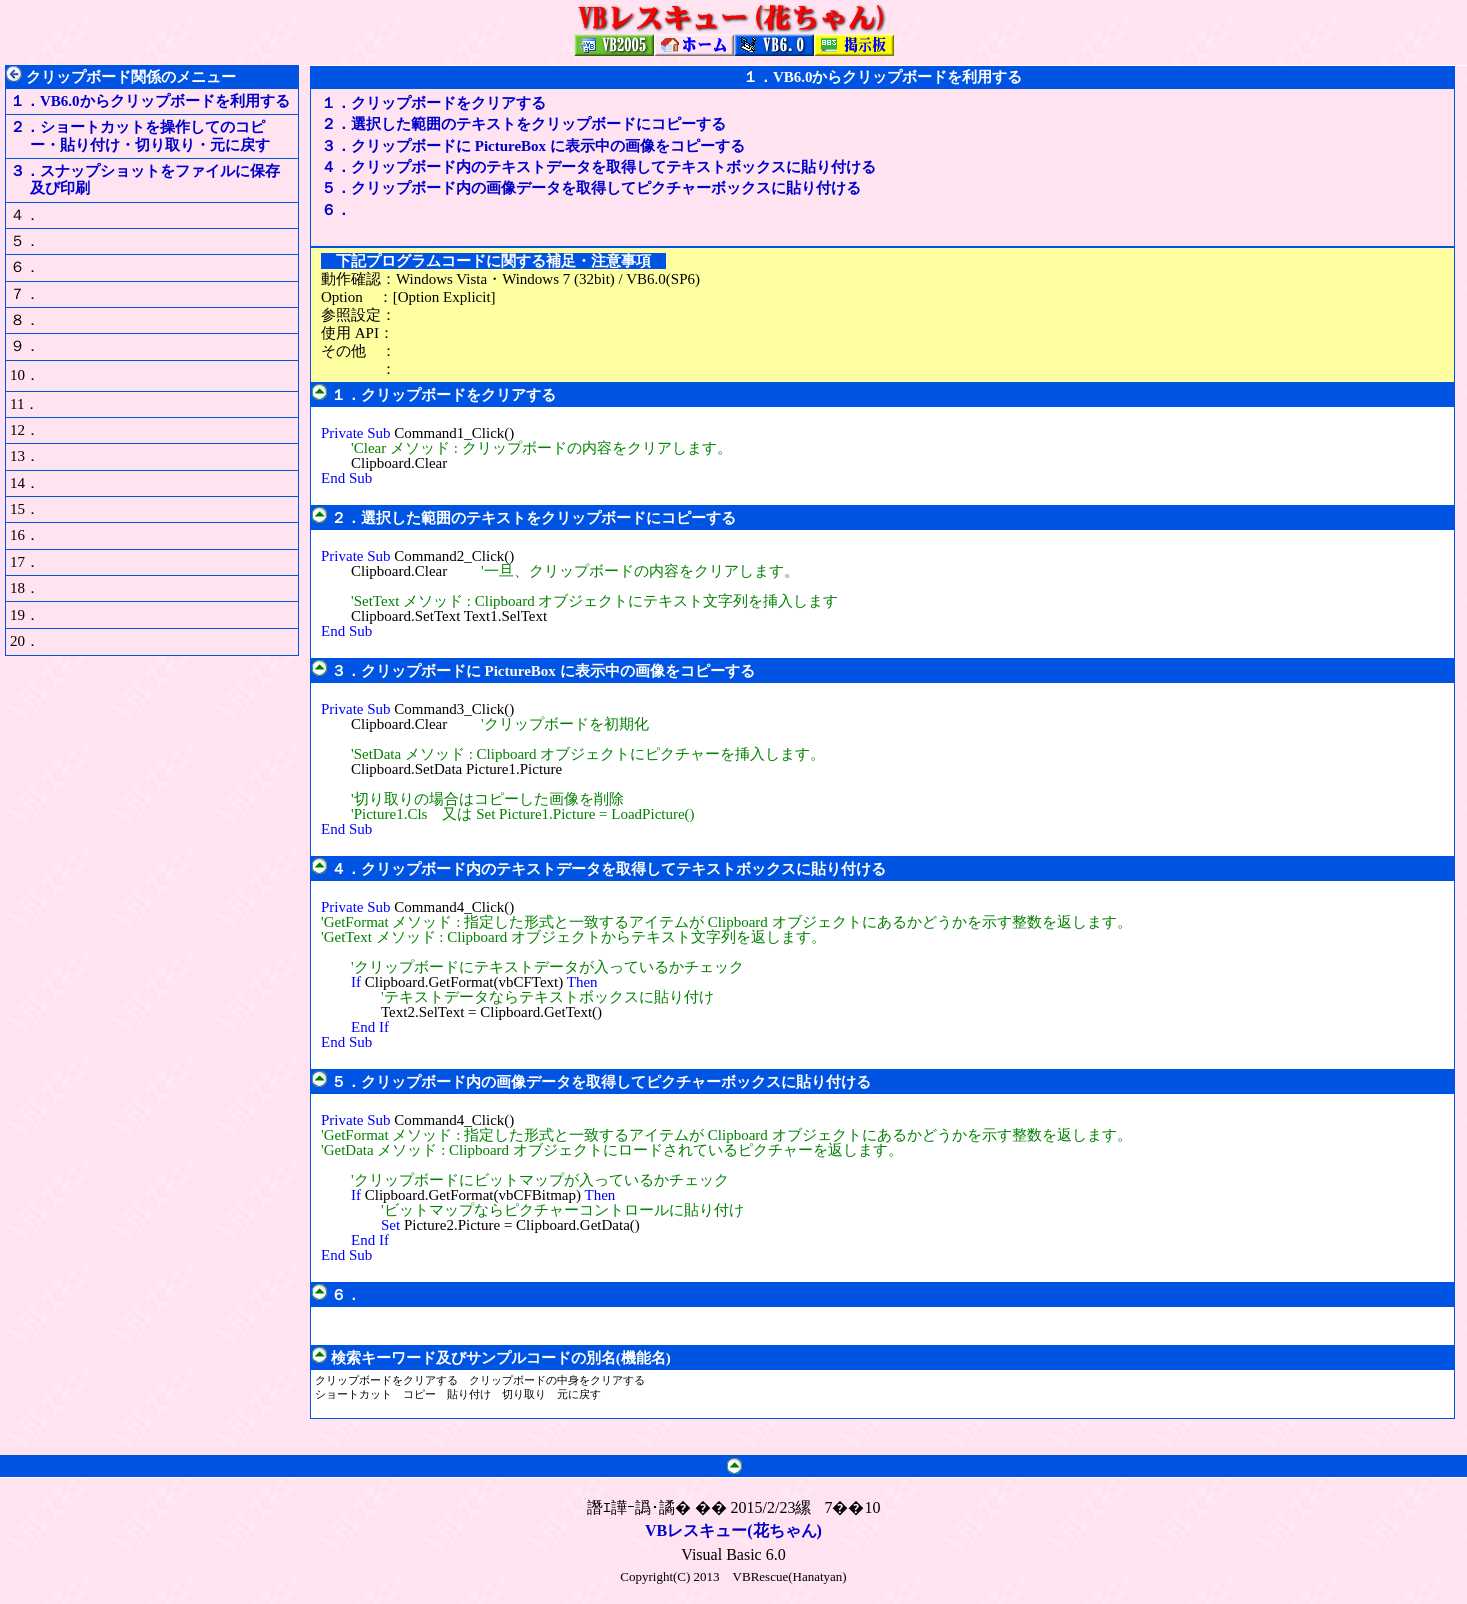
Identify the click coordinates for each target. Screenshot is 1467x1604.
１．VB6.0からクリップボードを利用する (150, 101)
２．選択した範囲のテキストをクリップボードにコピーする (523, 124)
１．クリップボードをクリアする (433, 103)
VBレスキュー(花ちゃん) (733, 1530)
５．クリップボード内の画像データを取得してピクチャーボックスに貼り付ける (591, 188)
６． (343, 210)
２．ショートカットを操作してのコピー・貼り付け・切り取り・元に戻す (140, 135)
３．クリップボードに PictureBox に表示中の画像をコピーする (533, 146)
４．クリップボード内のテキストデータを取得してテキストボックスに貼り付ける (598, 167)
